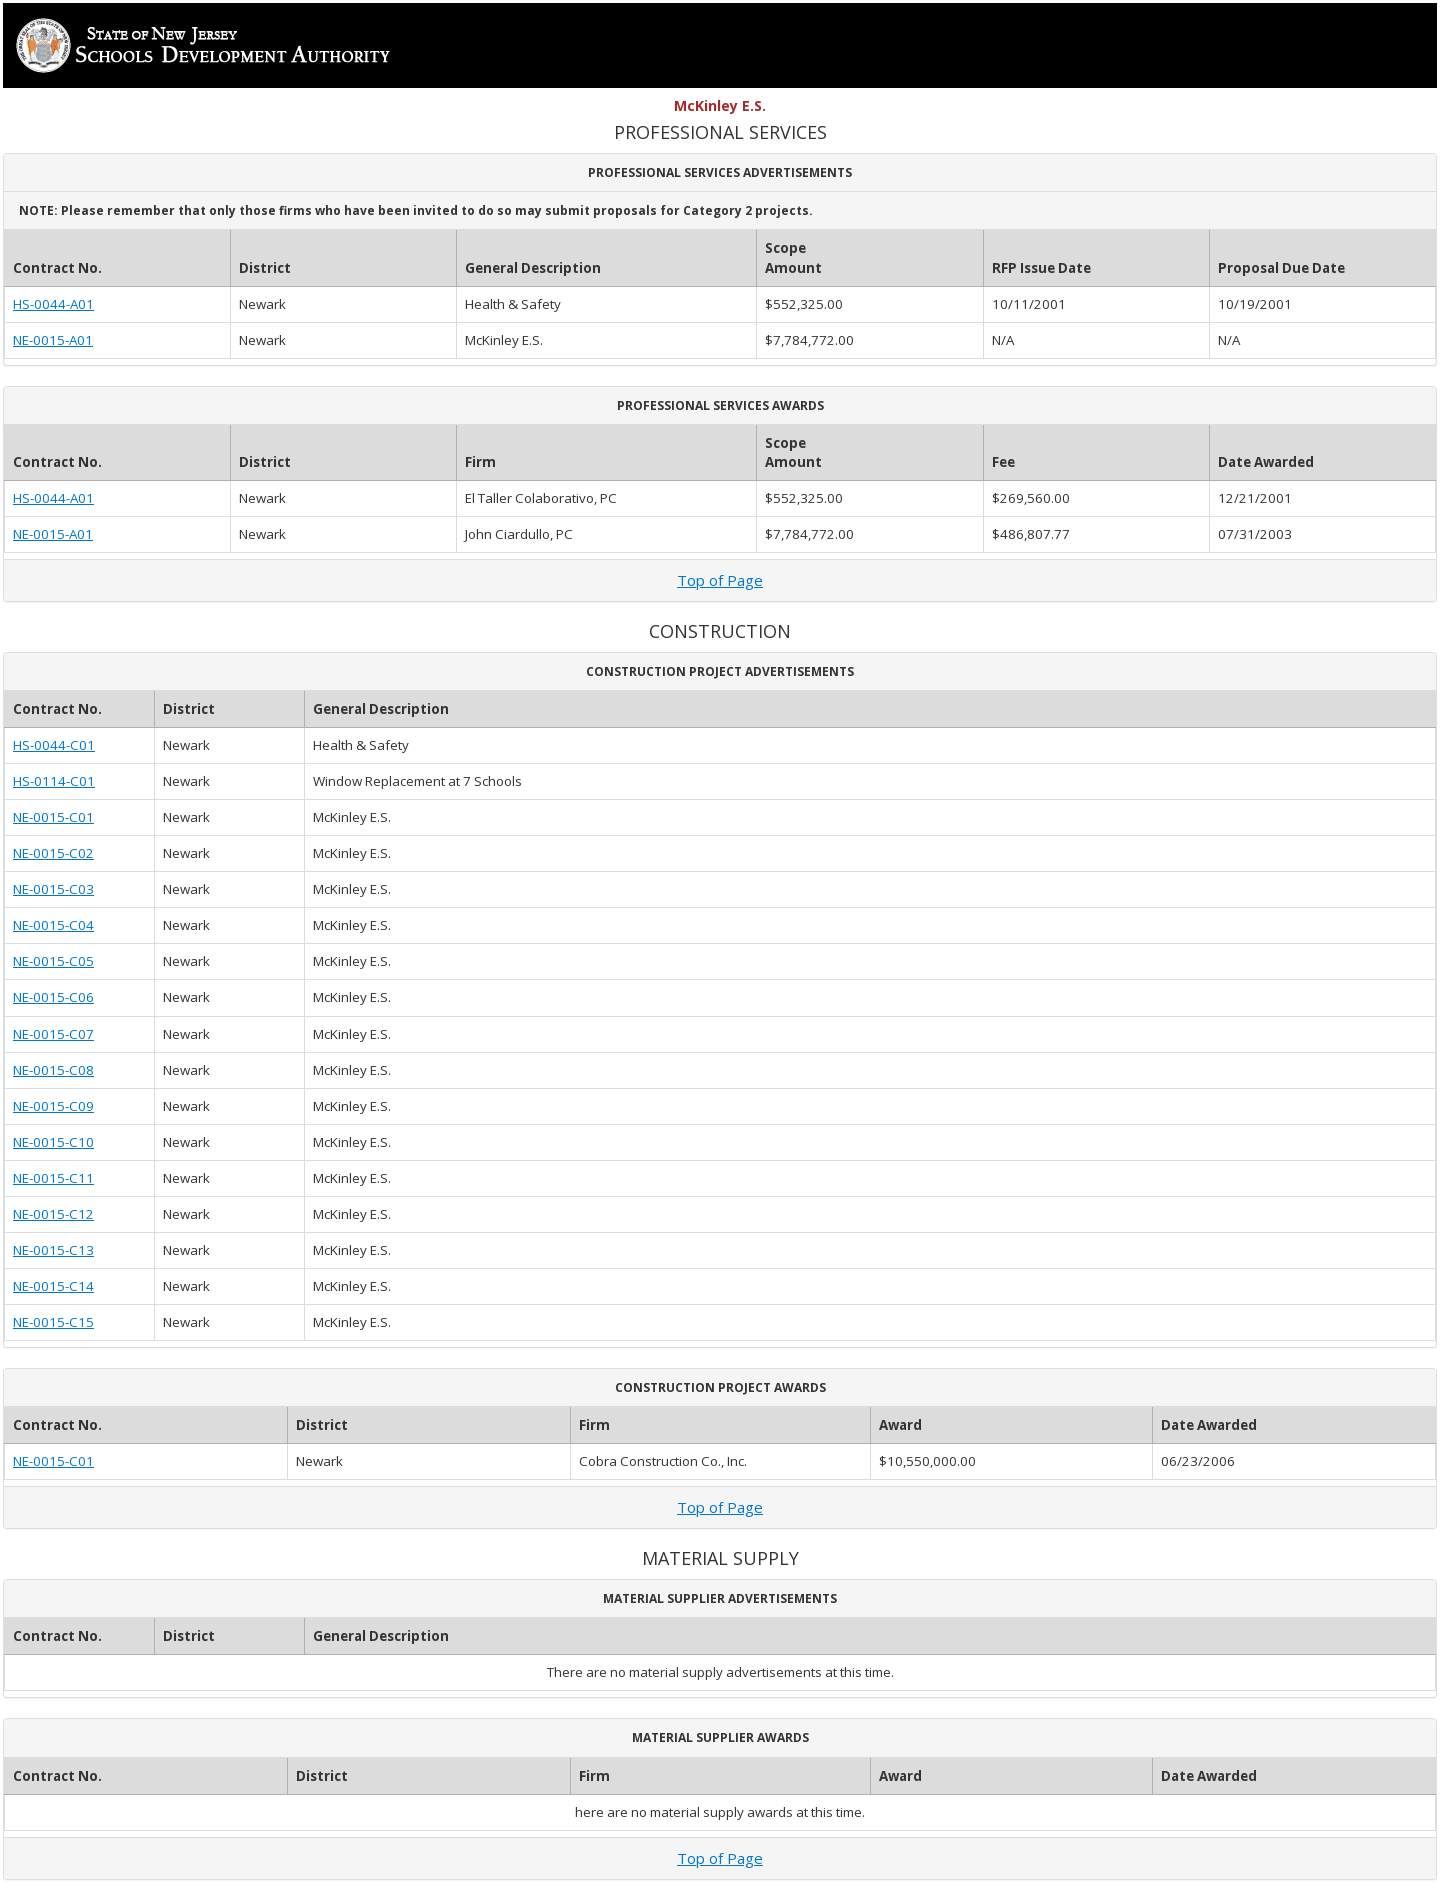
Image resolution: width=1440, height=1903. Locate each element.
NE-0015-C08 (53, 1070)
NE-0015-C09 (53, 1106)
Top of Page (720, 580)
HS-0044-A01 (53, 304)
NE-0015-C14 (53, 1286)
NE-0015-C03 (53, 889)
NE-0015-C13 (53, 1250)
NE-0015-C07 (53, 1034)
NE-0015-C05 (53, 961)
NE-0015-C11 (53, 1178)
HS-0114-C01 (54, 781)
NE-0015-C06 (53, 997)
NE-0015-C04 (53, 925)
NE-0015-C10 (53, 1142)
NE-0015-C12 (53, 1214)
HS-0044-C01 (54, 745)
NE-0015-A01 (53, 340)
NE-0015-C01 (53, 817)
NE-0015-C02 (53, 853)
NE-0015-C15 (53, 1322)
